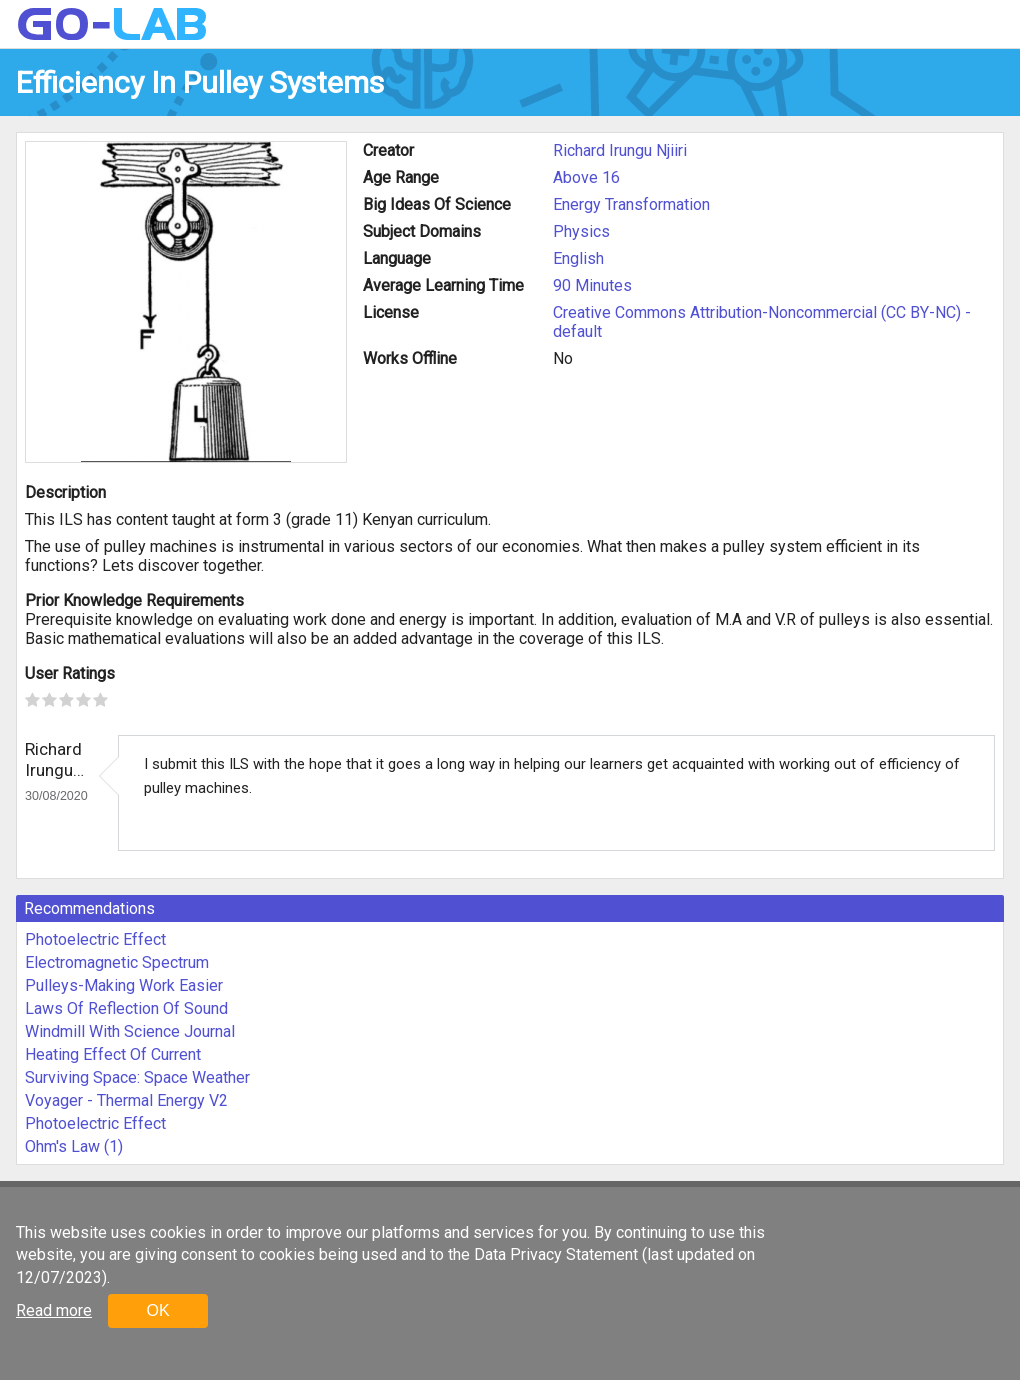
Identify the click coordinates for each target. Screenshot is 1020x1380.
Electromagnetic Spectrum (117, 962)
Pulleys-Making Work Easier (124, 985)
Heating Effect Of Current (113, 1054)
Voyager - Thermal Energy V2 (126, 1100)
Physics (581, 231)
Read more (54, 1310)
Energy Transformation (631, 204)
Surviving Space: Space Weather (137, 1077)
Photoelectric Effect (95, 939)
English (578, 258)
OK (157, 1310)
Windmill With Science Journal (130, 1031)
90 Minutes (592, 285)
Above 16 (586, 177)
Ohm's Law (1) (74, 1146)
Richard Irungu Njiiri (620, 150)
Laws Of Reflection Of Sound (126, 1008)
